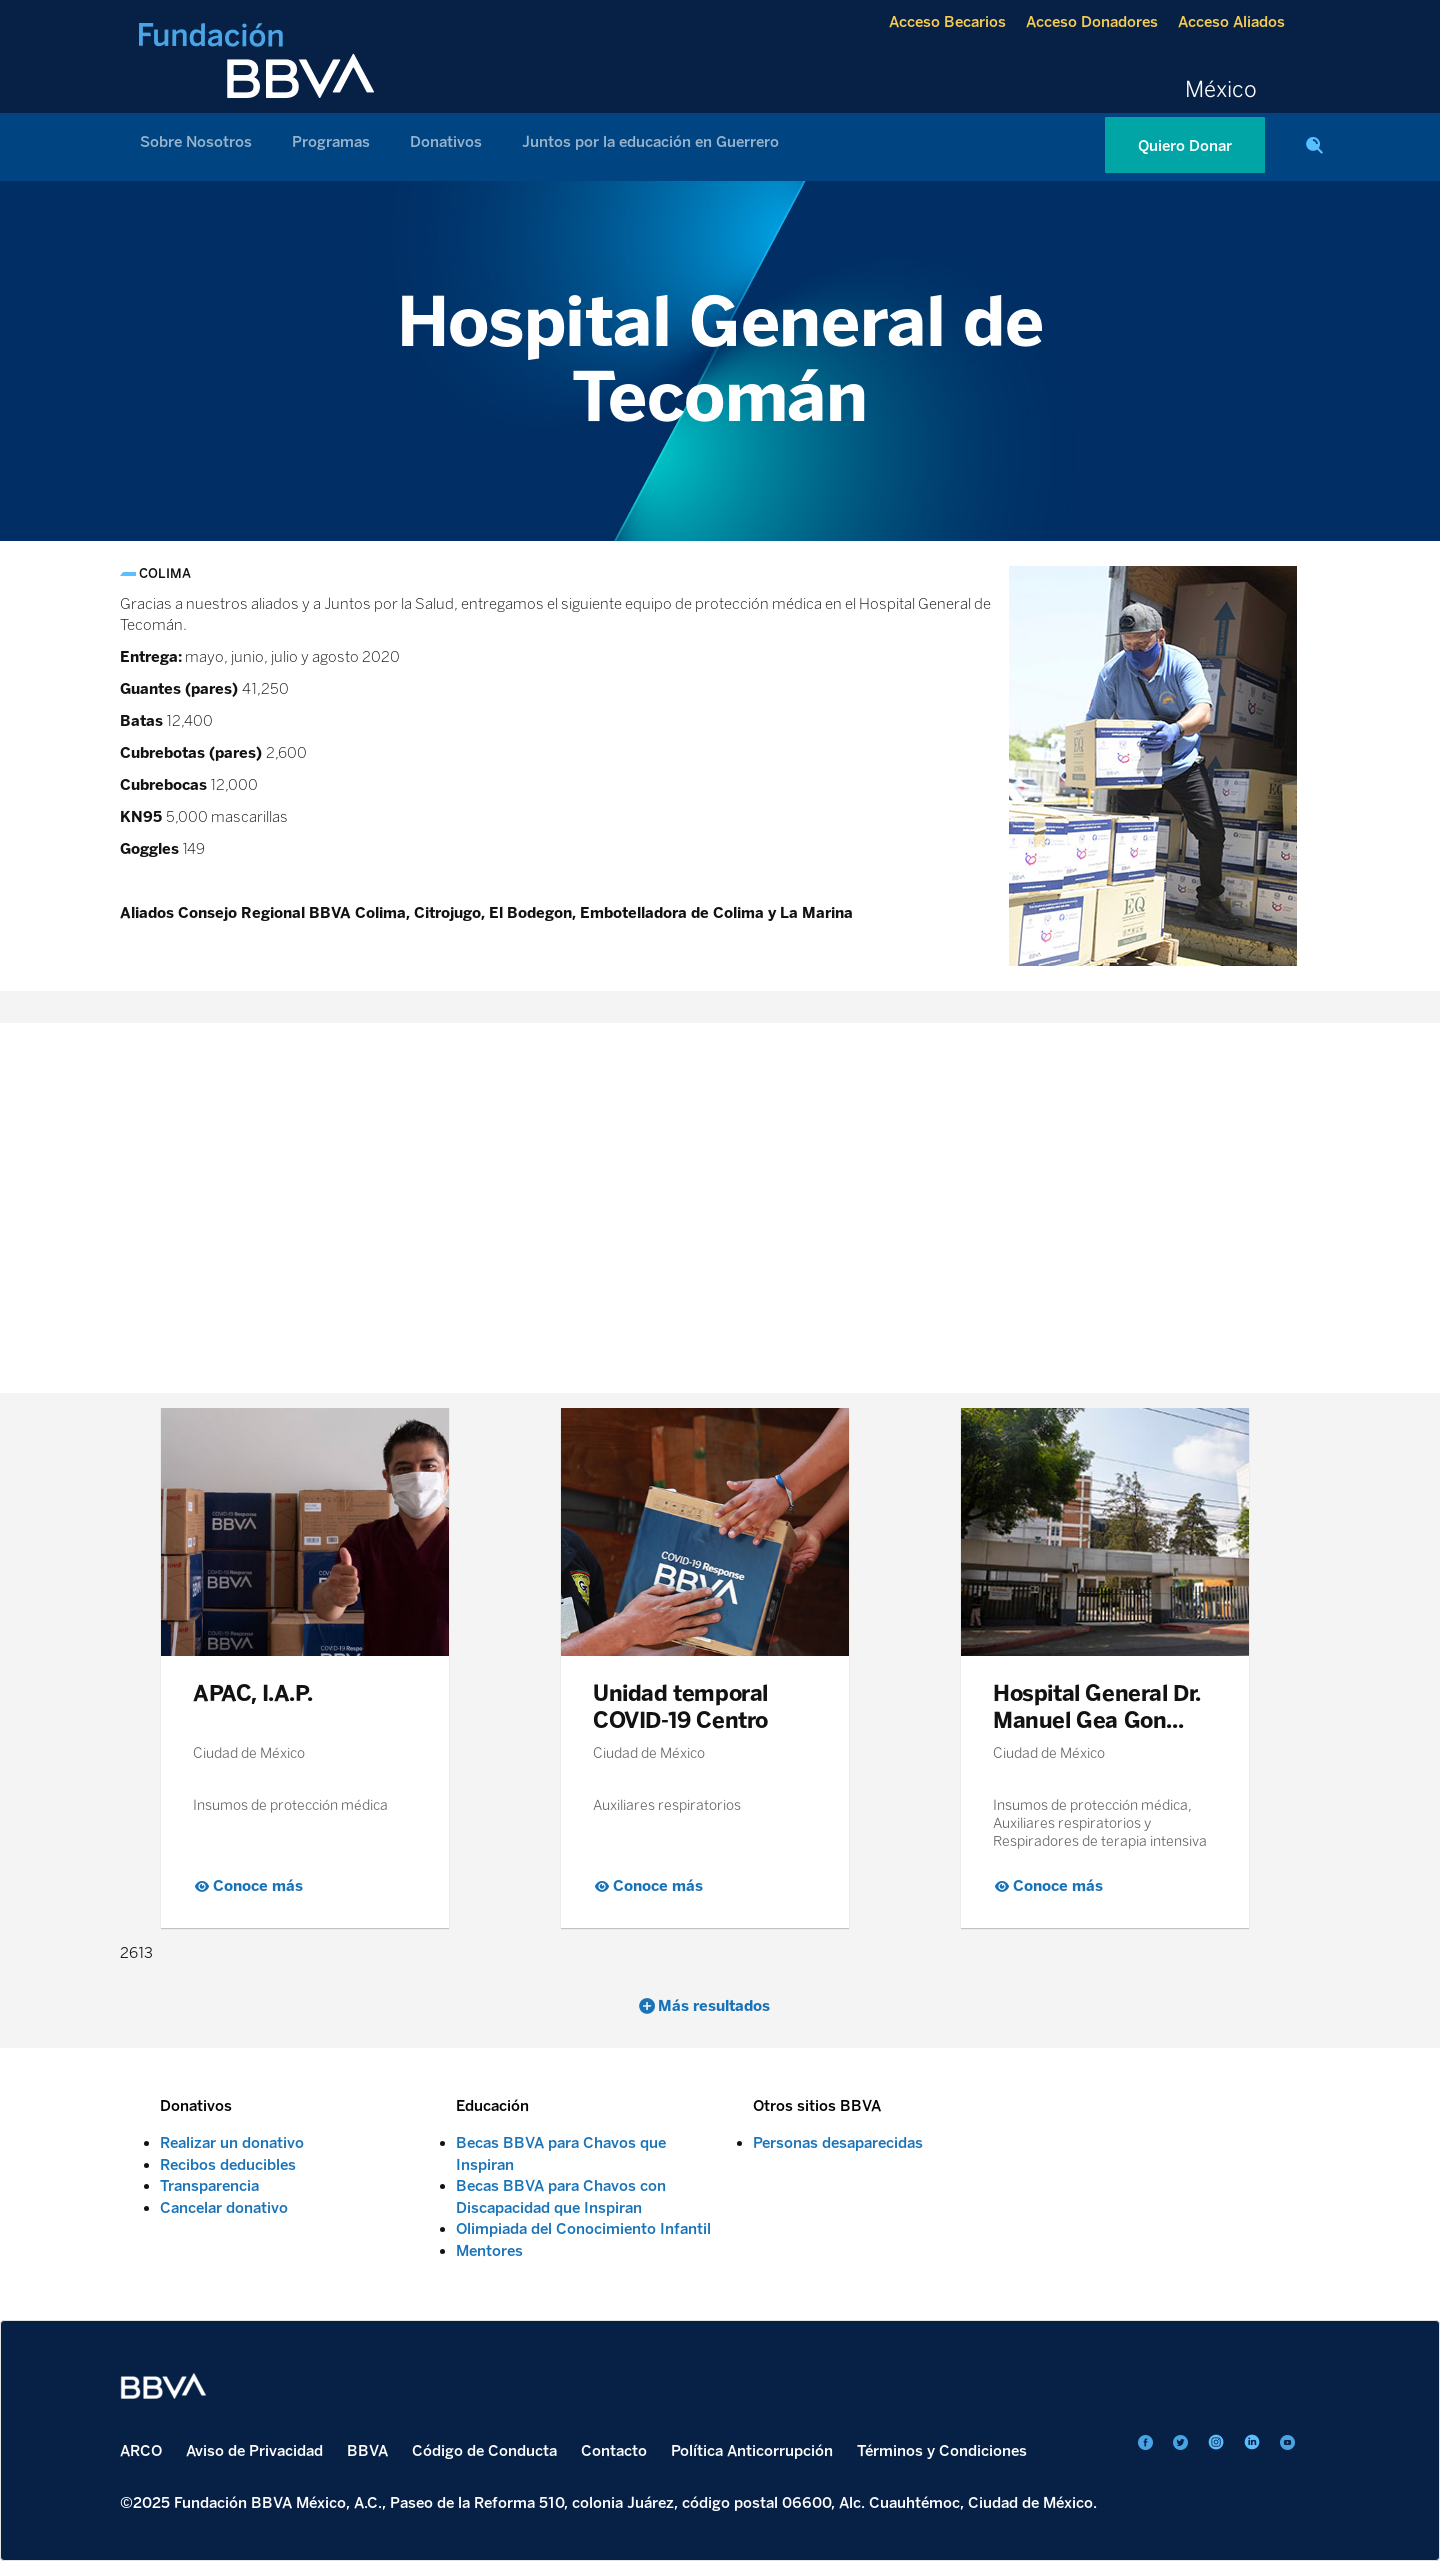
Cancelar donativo (224, 2208)
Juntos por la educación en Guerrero (650, 142)
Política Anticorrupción (752, 2451)
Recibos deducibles (228, 2165)
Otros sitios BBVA (817, 2106)
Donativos (446, 142)
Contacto (614, 2451)
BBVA (367, 2451)
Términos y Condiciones (942, 2451)
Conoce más (258, 1886)
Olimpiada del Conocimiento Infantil (583, 2229)
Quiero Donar (1185, 146)
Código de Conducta (484, 2451)
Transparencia (209, 2186)
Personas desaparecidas (838, 2143)
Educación (492, 2106)
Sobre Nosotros (196, 142)
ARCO (141, 2451)
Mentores (489, 2251)
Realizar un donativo (232, 2143)
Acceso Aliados (1231, 22)
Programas (331, 142)
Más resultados (714, 2006)
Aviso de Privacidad (254, 2451)
